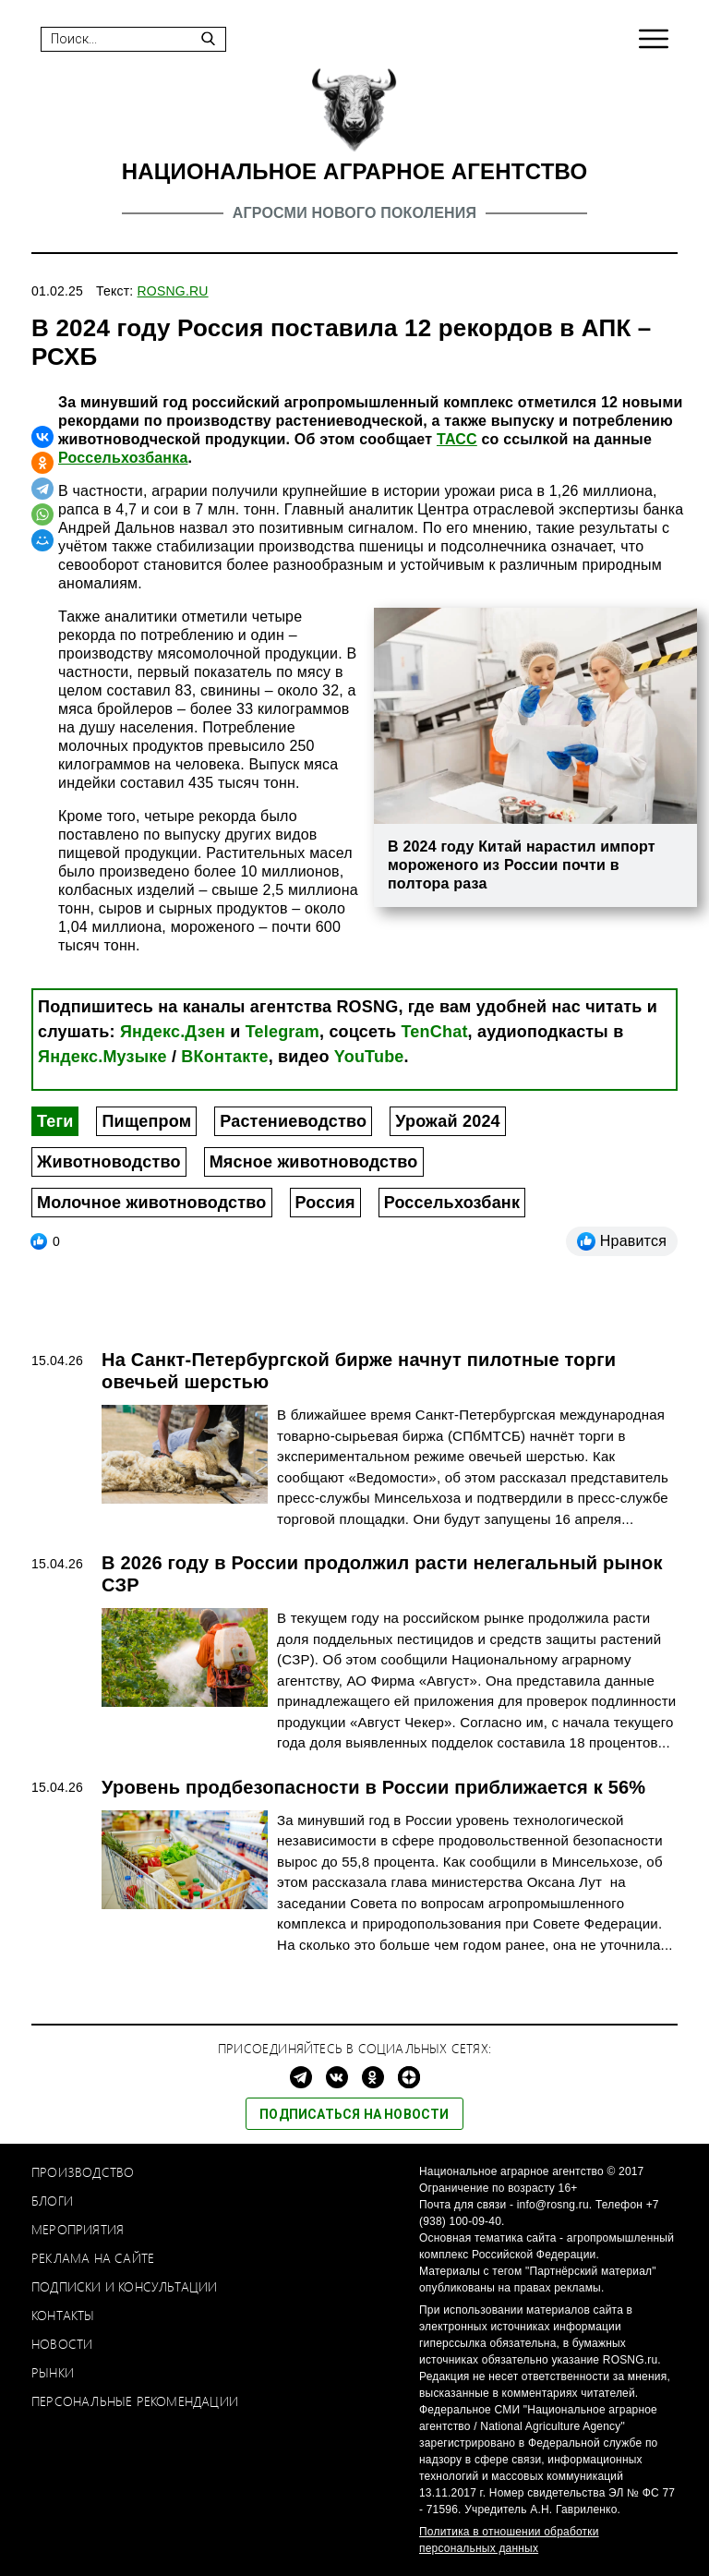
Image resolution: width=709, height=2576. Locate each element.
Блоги (52, 2200)
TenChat (435, 1031)
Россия (325, 1202)
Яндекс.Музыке (102, 1056)
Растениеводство (293, 1121)
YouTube (369, 1056)
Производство (82, 2172)
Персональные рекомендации (134, 2401)
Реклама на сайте (92, 2258)
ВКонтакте (224, 1056)
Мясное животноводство (314, 1162)
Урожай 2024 (447, 1121)
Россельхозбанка (123, 458)
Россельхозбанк (452, 1202)
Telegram (282, 1031)
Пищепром (146, 1121)
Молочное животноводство (152, 1202)
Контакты (63, 2315)
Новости (61, 2343)
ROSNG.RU (173, 291)
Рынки (52, 2372)
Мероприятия (77, 2229)
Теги (55, 1121)
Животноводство (109, 1162)
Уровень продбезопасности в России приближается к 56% (373, 1787)
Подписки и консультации (124, 2286)
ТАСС (457, 439)
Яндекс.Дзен (172, 1031)
